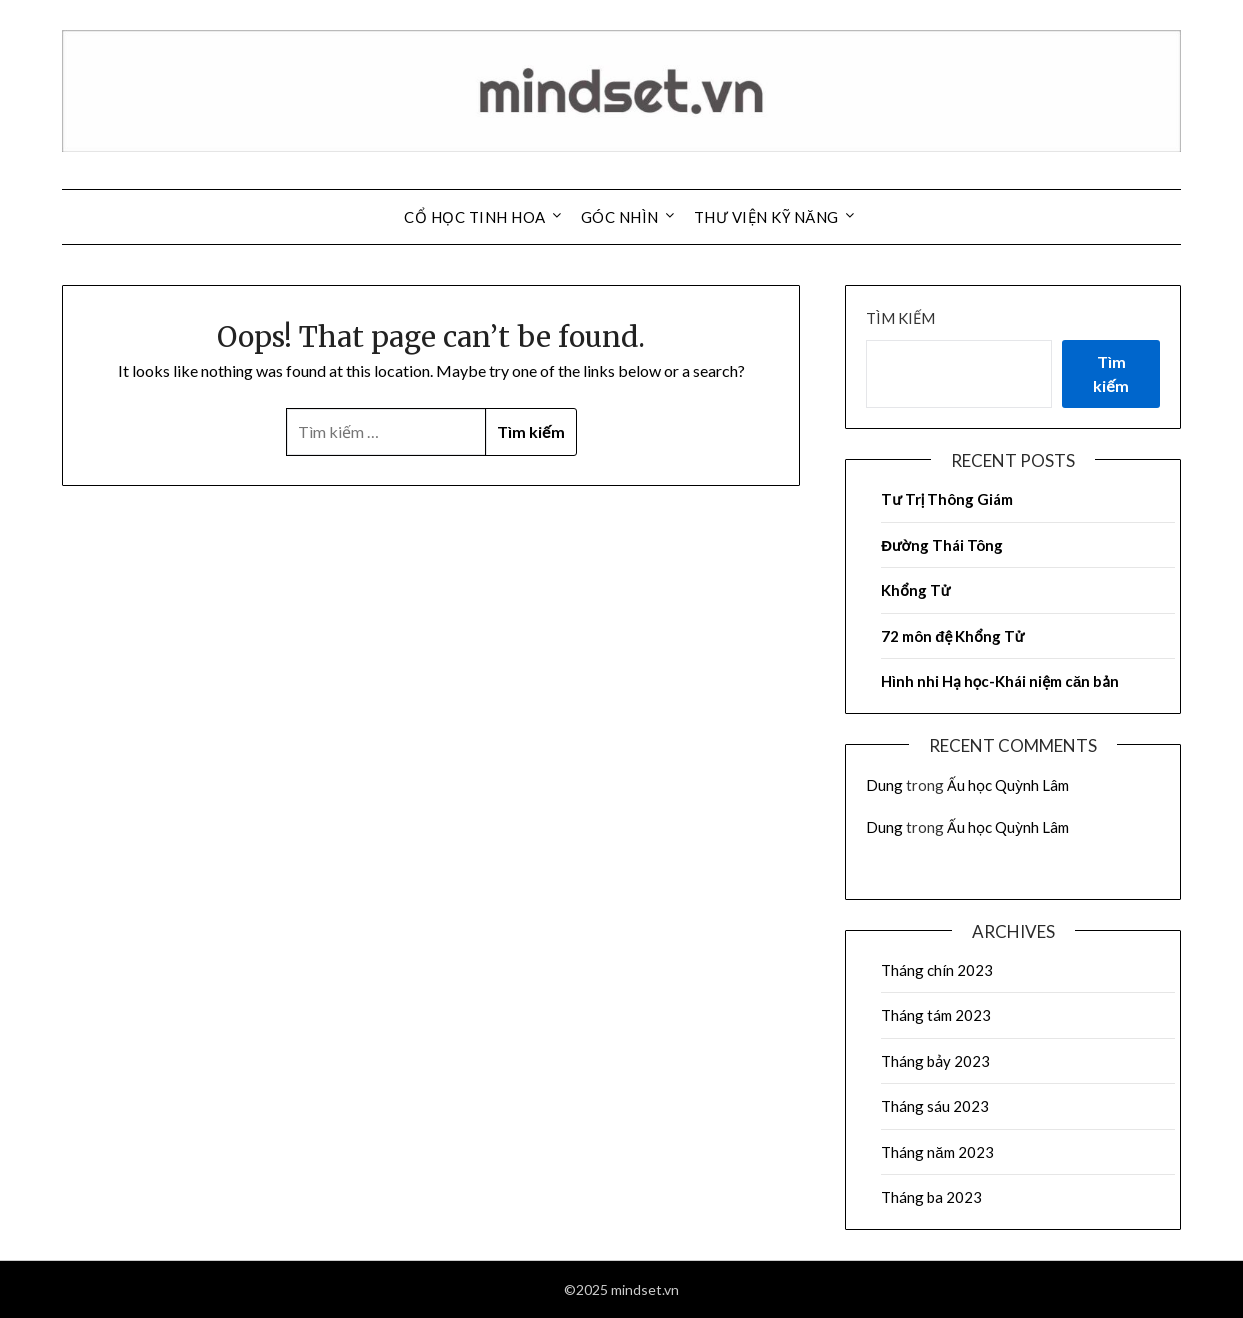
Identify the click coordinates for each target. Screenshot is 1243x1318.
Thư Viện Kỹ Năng (766, 217)
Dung (884, 785)
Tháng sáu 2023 (935, 1106)
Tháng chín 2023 (937, 970)
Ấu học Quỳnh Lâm (1008, 785)
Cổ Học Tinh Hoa (475, 217)
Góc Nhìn (620, 217)
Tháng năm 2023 (937, 1152)
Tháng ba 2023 (931, 1197)
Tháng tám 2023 (936, 1015)
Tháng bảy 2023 (935, 1061)
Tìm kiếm (900, 318)
